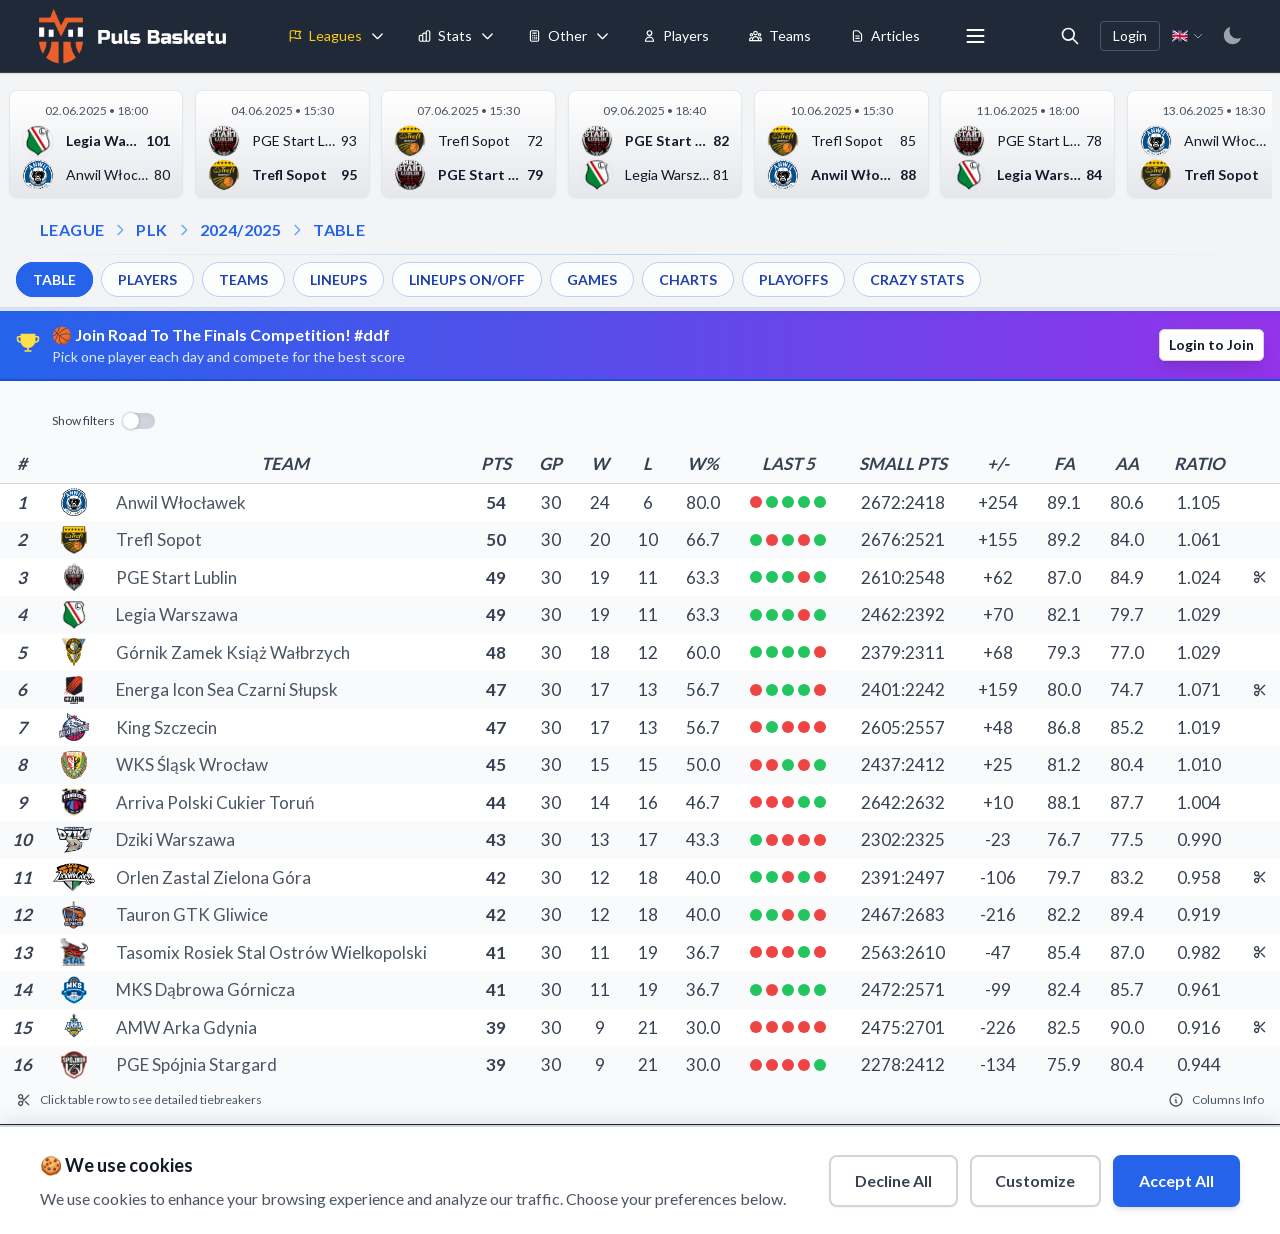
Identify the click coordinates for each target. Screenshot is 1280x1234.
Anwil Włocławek (181, 502)
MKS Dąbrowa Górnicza (205, 989)
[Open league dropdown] (120, 230)
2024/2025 (241, 229)
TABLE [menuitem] (54, 279)
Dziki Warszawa (175, 839)
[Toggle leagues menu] (378, 36)
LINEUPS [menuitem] (338, 279)
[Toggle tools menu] (603, 36)
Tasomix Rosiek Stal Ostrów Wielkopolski (271, 952)
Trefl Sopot (159, 539)
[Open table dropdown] (297, 230)
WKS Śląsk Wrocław (192, 764)
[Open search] (1070, 36)
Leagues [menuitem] (325, 35)
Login (1130, 35)
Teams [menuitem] (780, 35)
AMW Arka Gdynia (186, 1027)
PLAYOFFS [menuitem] (793, 279)
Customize (1035, 1179)
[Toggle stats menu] (488, 36)
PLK (151, 229)
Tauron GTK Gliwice (192, 914)
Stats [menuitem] (445, 35)
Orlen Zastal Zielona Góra (213, 877)
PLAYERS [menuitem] (147, 279)
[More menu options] (976, 36)
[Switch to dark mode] (1232, 36)
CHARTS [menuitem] (688, 279)
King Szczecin (166, 727)
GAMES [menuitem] (592, 279)
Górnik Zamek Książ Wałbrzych (233, 652)
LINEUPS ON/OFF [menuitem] (467, 279)
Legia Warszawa (177, 614)
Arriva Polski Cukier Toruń (215, 802)
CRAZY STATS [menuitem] (917, 279)
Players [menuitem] (676, 35)
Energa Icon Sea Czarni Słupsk (227, 689)
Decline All (892, 1179)
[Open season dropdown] (184, 230)
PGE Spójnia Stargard (196, 1064)
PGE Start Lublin (176, 577)
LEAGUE (72, 229)
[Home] (130, 36)
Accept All (1176, 1179)
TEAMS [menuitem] (243, 279)
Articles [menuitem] (885, 35)
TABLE (339, 229)
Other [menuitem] (557, 35)
